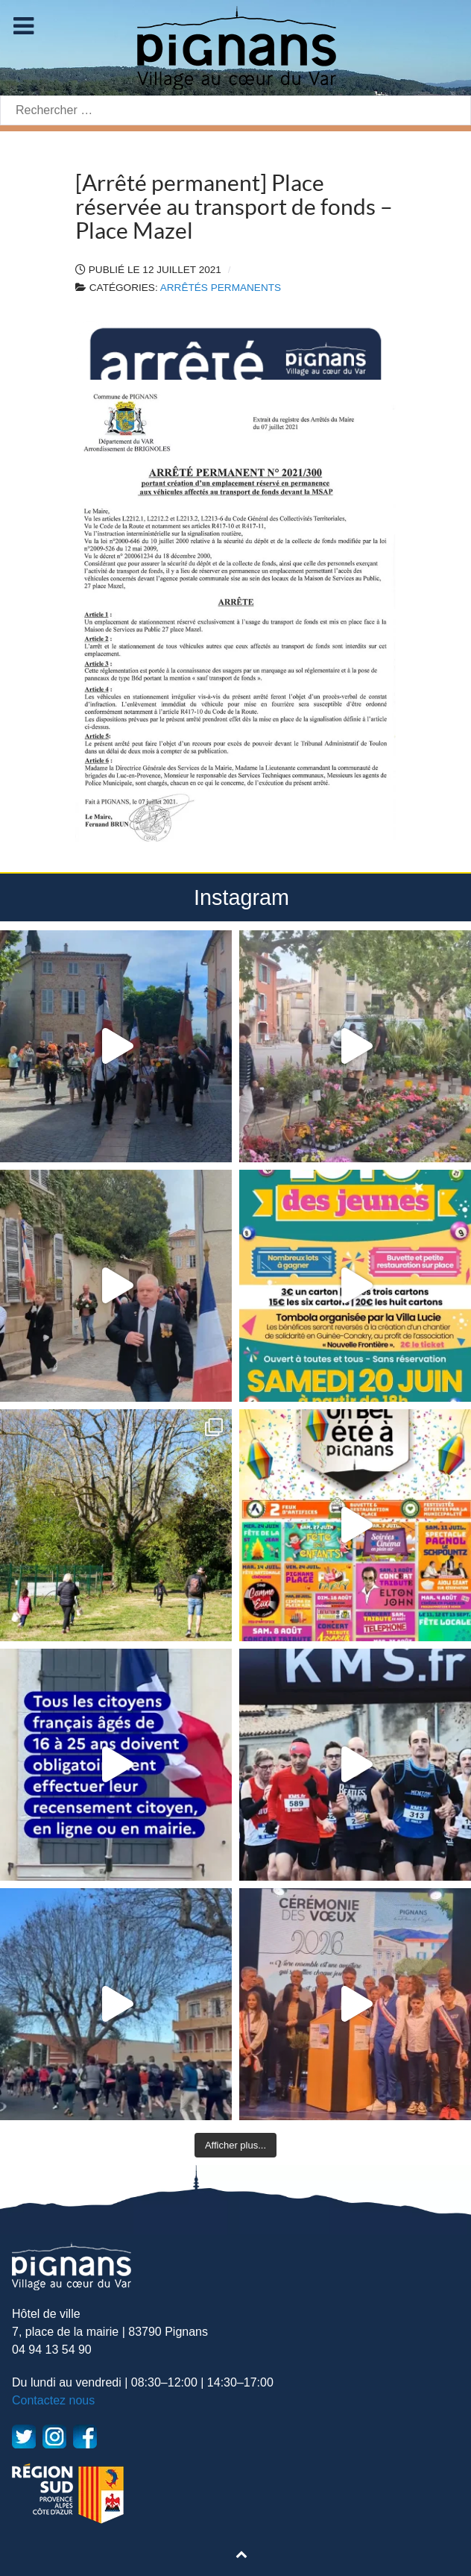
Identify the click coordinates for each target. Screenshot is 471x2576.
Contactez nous (53, 2400)
